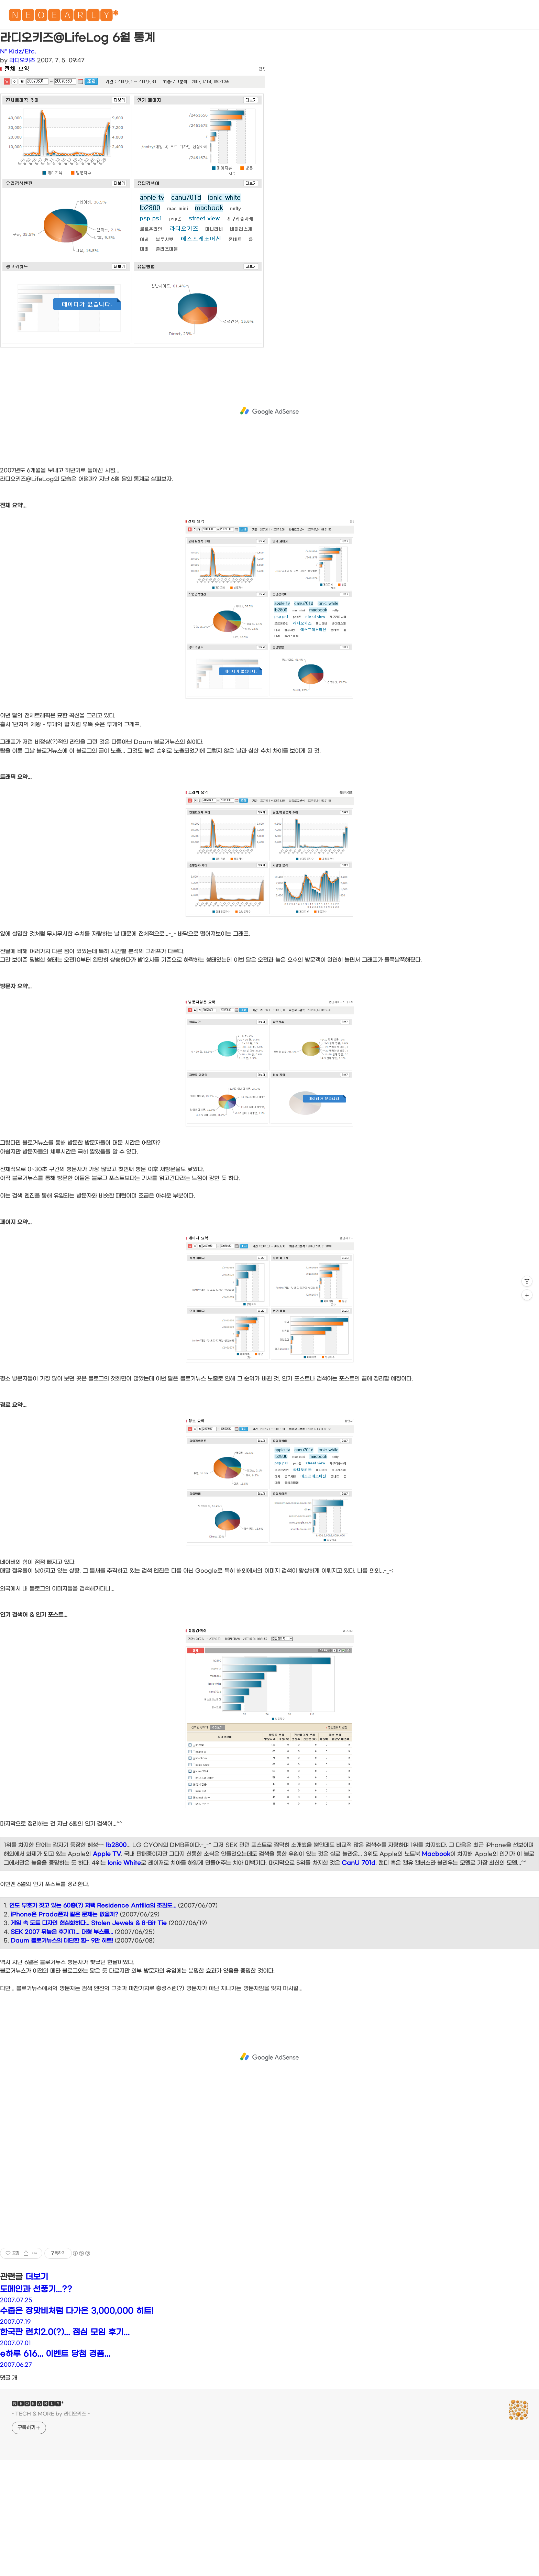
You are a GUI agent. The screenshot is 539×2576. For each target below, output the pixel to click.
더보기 (36, 2277)
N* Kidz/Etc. (18, 51)
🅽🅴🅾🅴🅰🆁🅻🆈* (63, 17)
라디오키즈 (22, 60)
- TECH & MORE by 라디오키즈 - (51, 2414)
